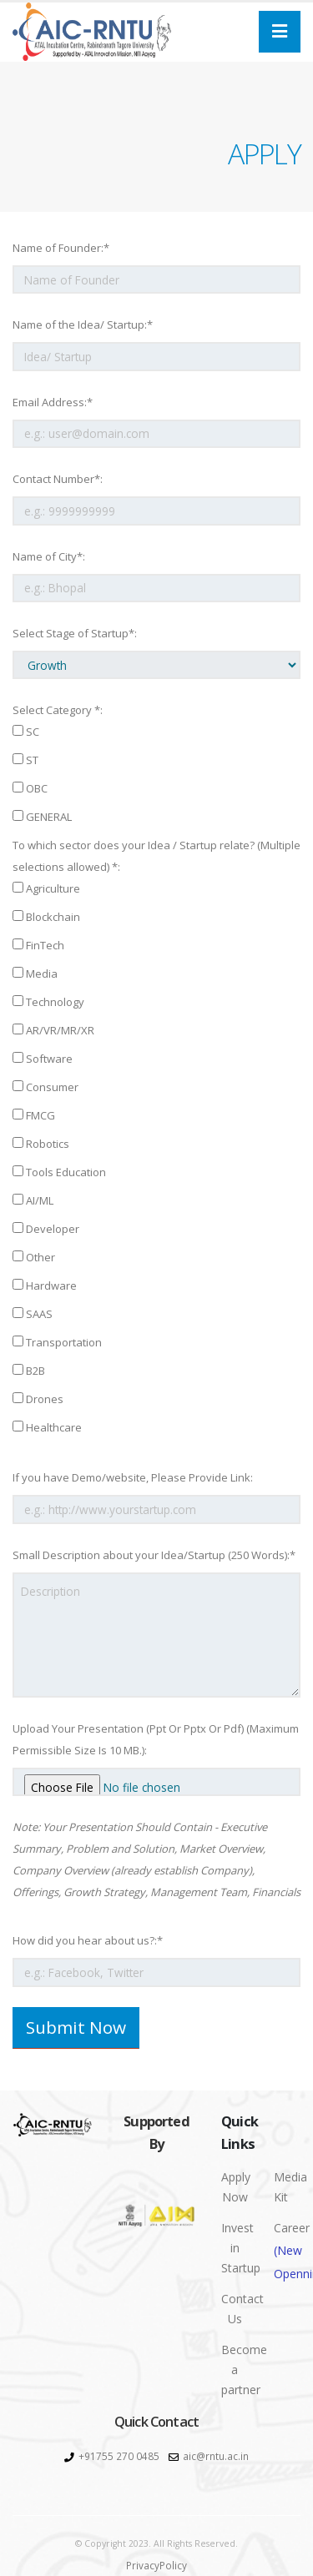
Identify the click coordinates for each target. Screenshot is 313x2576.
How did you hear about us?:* (88, 1940)
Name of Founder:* (61, 247)
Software (43, 1058)
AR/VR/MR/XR (53, 1030)
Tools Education (59, 1172)
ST (25, 759)
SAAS (33, 1313)
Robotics (41, 1143)
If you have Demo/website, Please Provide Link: (133, 1477)
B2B (29, 1370)
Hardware (45, 1285)
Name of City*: (49, 556)
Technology (48, 1001)
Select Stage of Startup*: (75, 633)
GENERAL (42, 816)
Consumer (45, 1086)
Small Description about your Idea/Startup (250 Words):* (154, 1554)
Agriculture (46, 888)
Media (35, 973)
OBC (30, 788)
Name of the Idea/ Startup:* (83, 324)
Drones (38, 1398)
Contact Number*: (58, 478)
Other (34, 1257)
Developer (46, 1228)
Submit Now (76, 2027)
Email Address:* (53, 402)
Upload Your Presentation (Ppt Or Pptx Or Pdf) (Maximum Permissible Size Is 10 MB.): (156, 1739)
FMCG (34, 1115)
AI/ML (33, 1200)
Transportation (57, 1342)
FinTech (38, 945)
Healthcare (47, 1427)
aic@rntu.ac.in (216, 2456)
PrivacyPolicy (156, 2565)
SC (26, 731)
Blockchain (46, 916)
